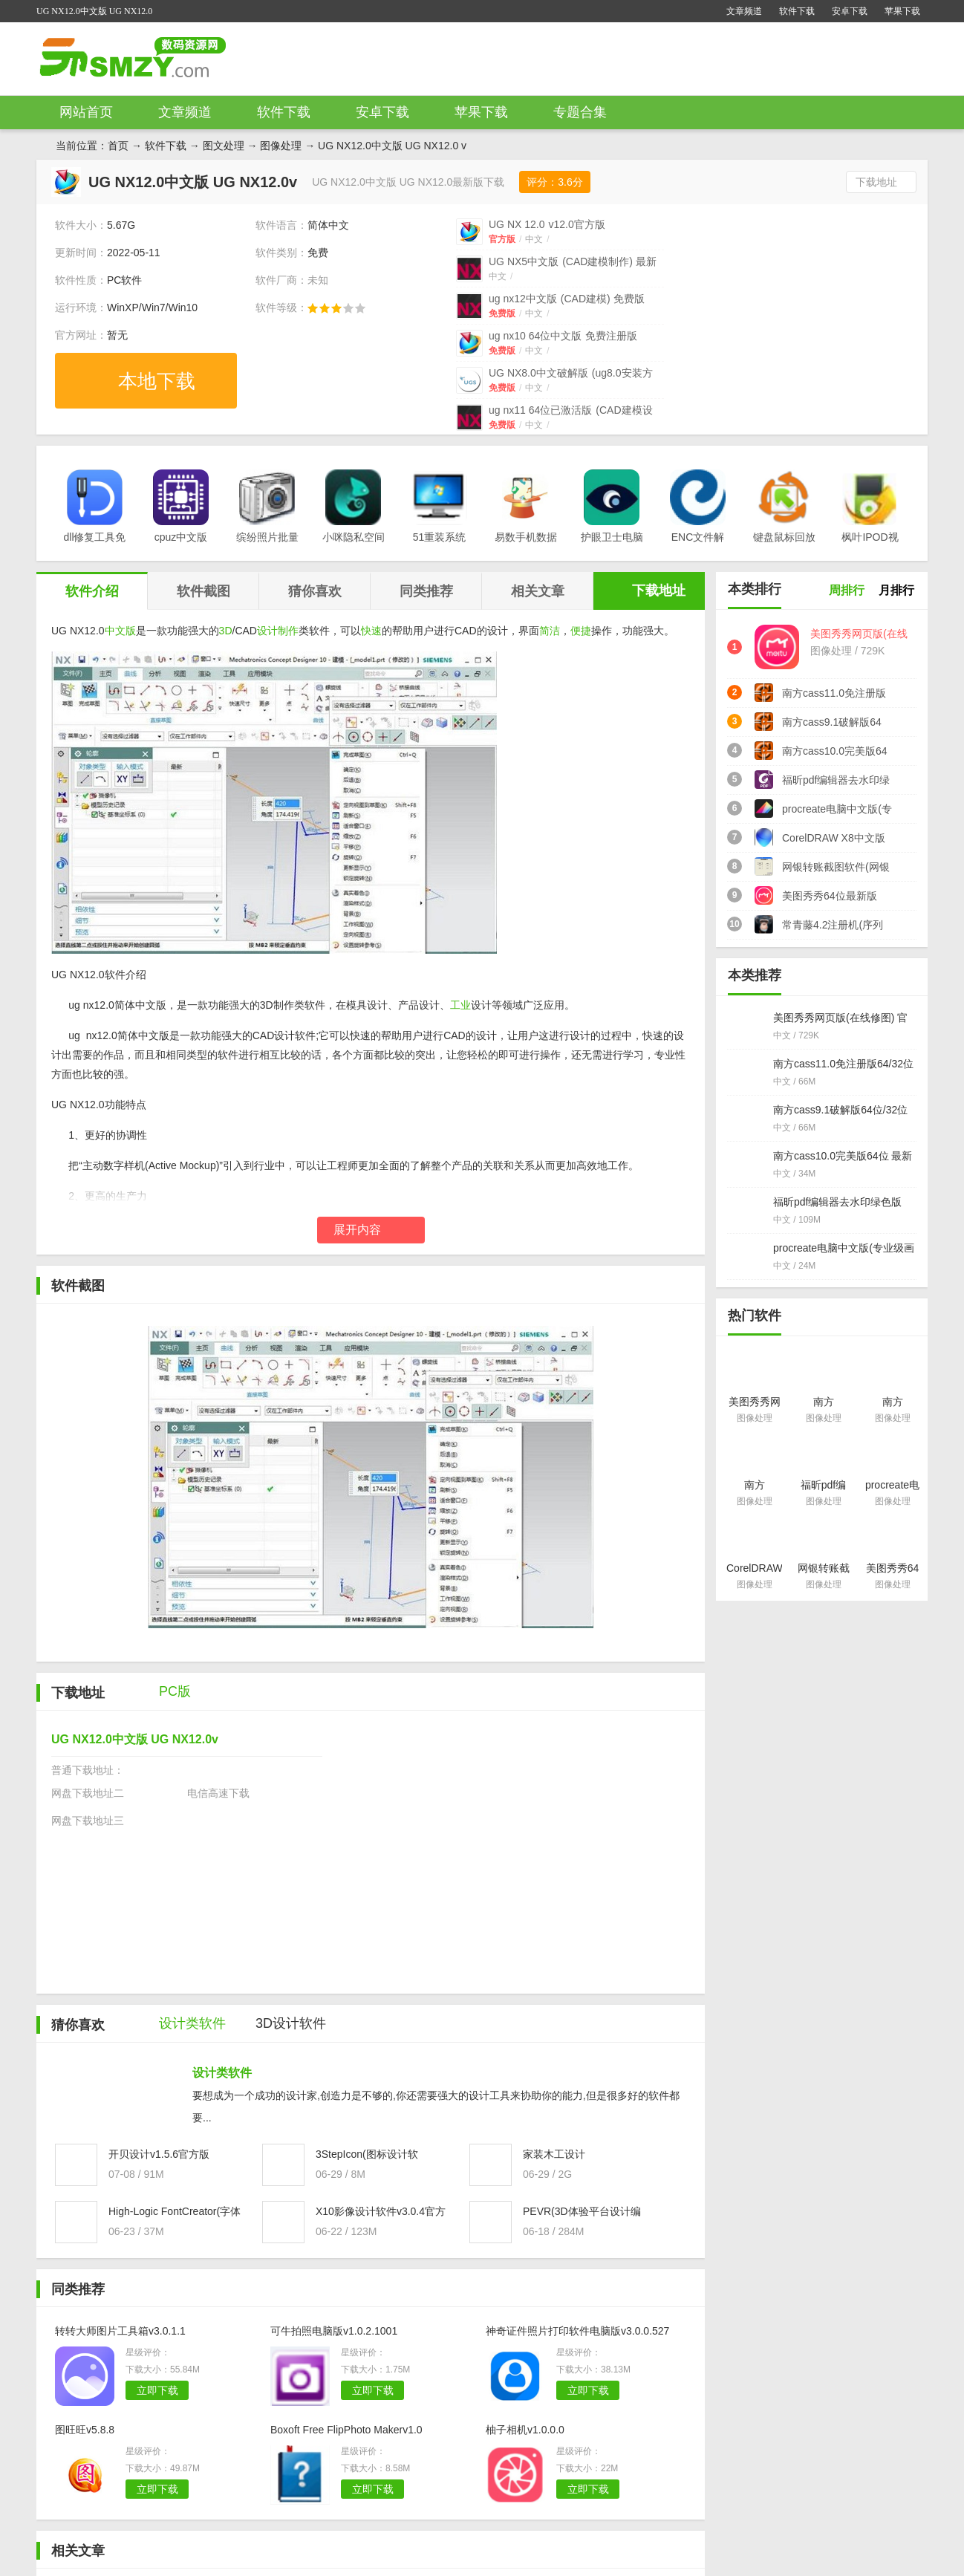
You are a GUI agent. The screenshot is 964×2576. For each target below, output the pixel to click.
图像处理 (281, 146)
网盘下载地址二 (87, 1793)
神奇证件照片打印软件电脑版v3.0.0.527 (577, 2331)
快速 (371, 631)
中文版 (120, 631)
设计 (267, 631)
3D (225, 631)
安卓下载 (849, 11)
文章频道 (744, 11)
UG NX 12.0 (547, 224)
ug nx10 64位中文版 (563, 336)
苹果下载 (902, 11)
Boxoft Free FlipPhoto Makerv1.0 (346, 2430)
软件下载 (797, 11)
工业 (460, 1005)
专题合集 (580, 112)
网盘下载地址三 (87, 1821)
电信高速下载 (218, 1793)
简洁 (549, 631)
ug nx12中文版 (567, 299)
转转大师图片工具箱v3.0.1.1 (120, 2331)
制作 (288, 631)
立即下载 (157, 2390)
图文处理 (223, 146)
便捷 (580, 631)
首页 (118, 146)
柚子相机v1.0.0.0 (525, 2430)
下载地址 (876, 182)
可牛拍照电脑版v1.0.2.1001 (333, 2331)
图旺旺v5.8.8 (84, 2430)
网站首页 (86, 112)
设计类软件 (222, 2072)
